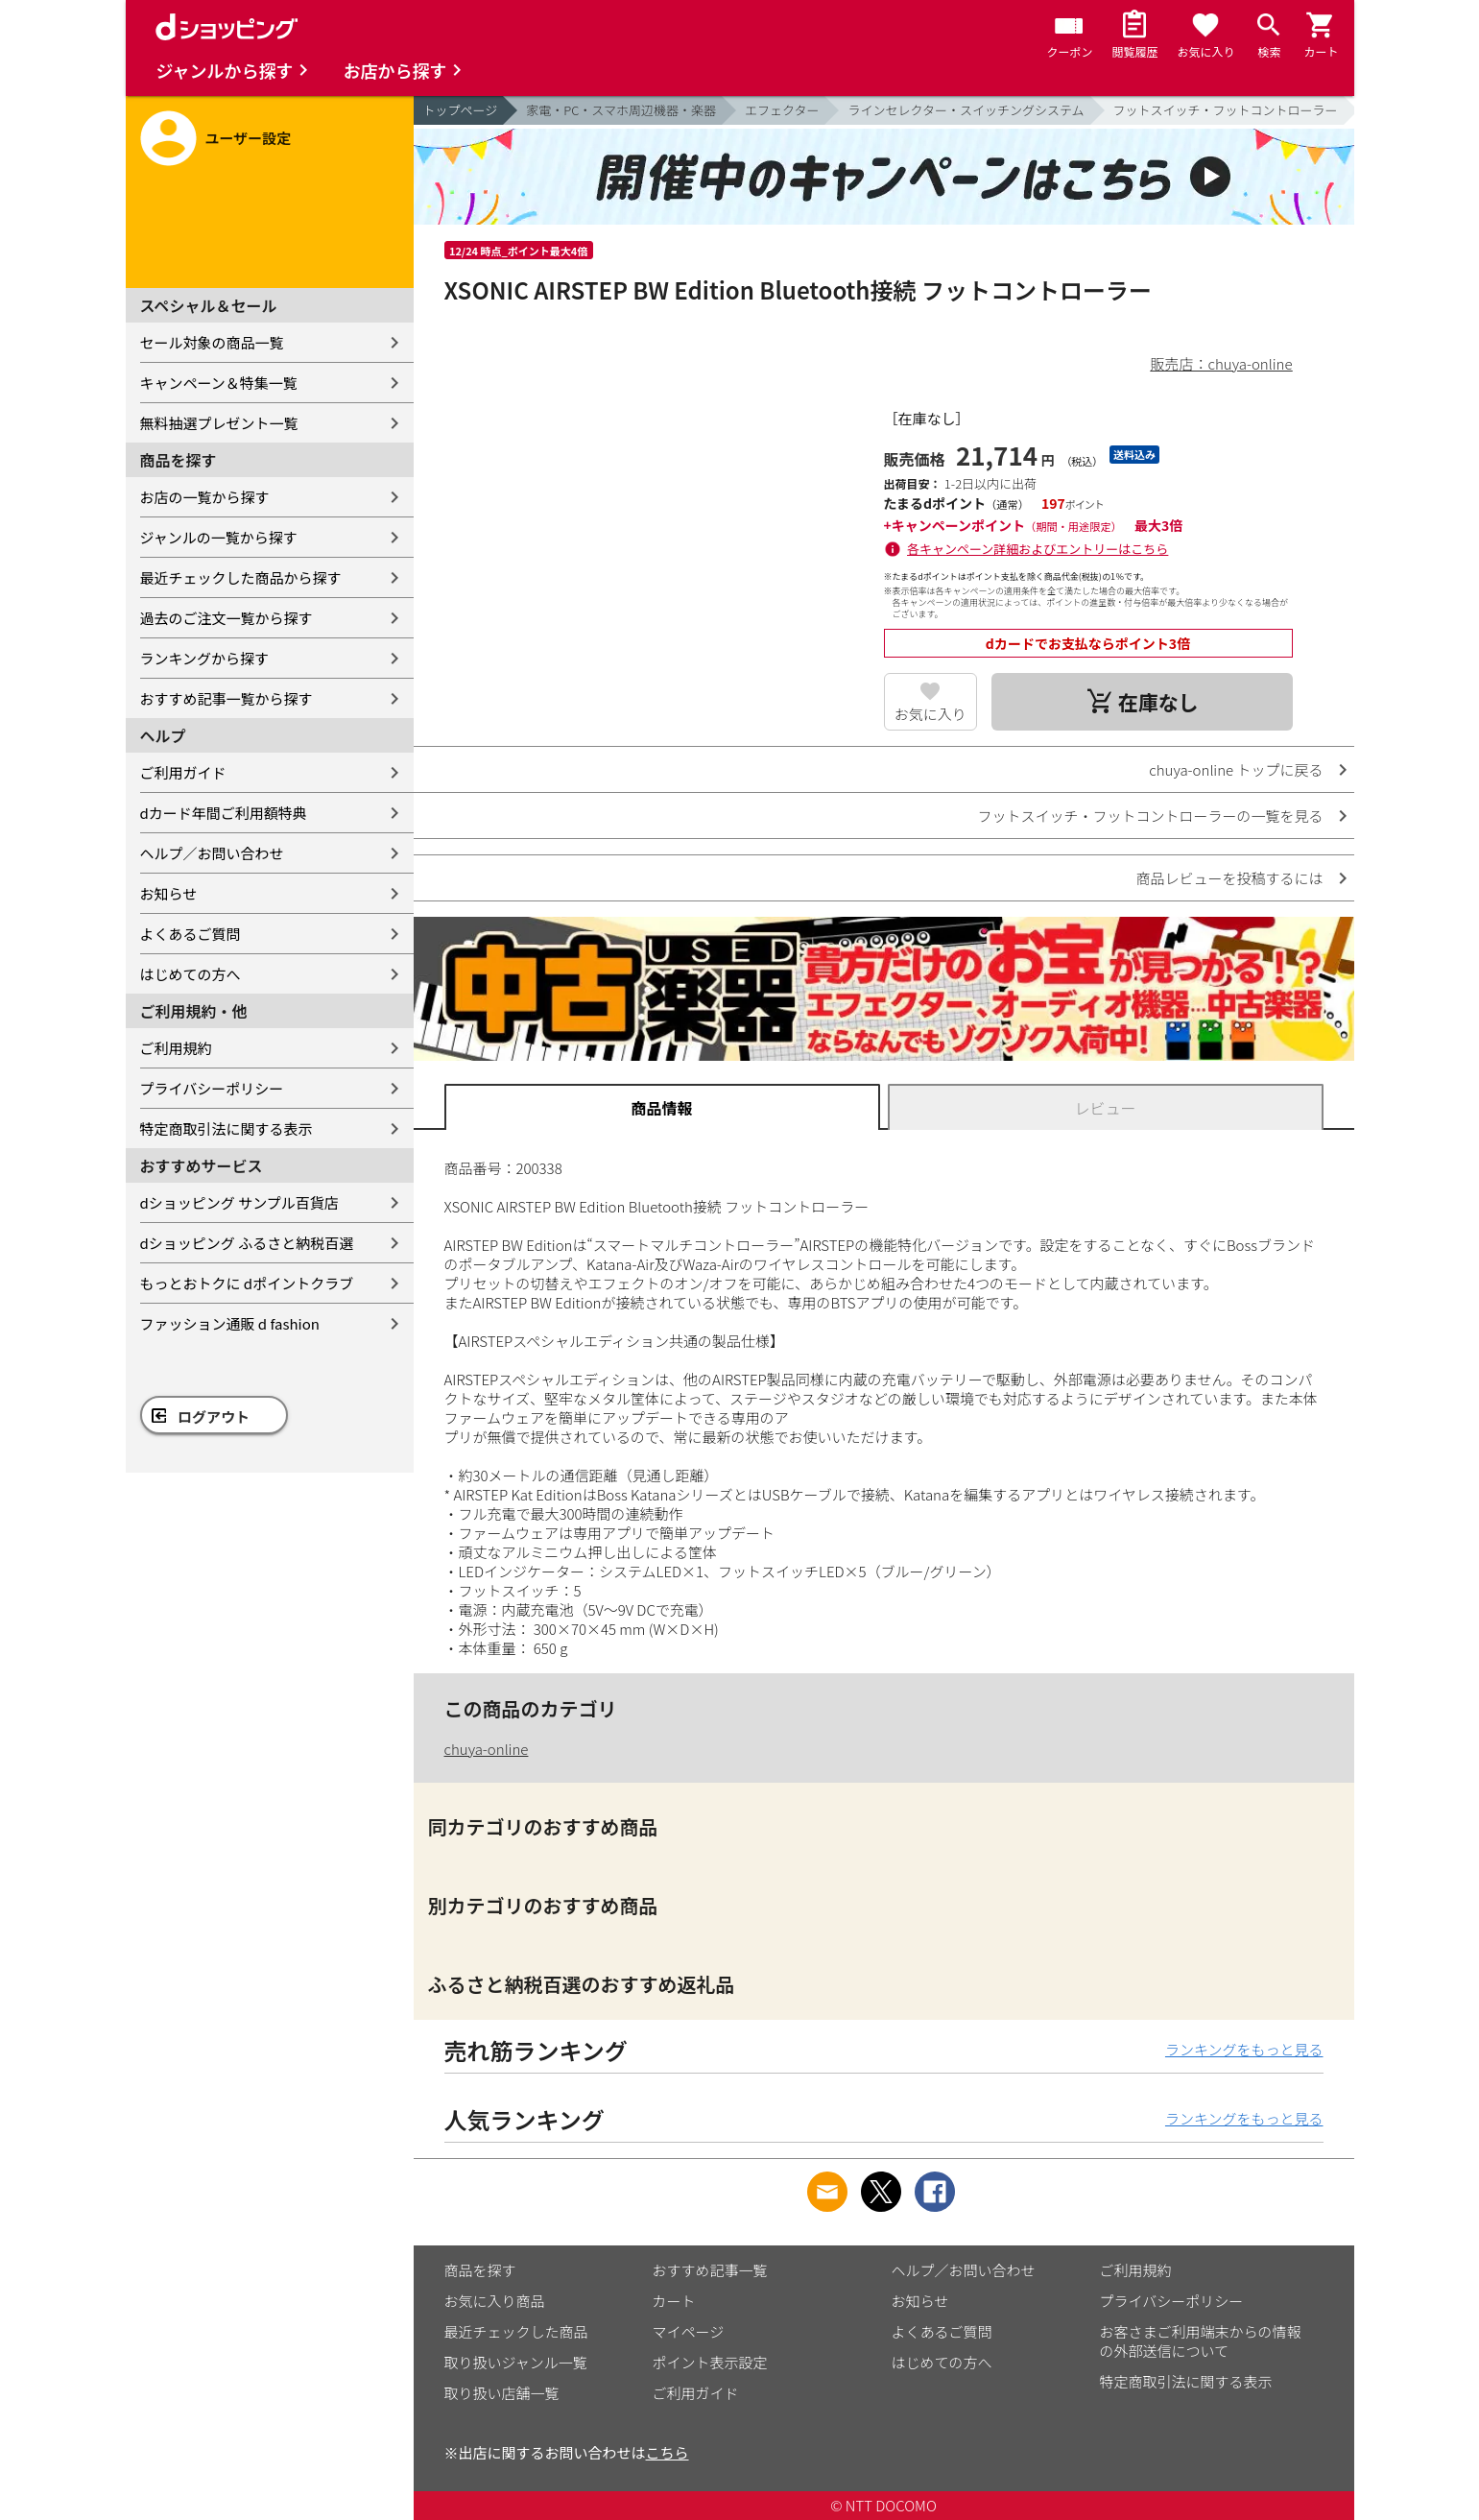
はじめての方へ (190, 974)
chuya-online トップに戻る (1236, 769)
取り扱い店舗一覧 (502, 2393)
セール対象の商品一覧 (212, 342)
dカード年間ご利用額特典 (223, 813)
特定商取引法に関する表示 (226, 1128)
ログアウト (214, 1416)
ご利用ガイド (183, 772)
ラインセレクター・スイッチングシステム (965, 110)
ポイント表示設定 (710, 2362)
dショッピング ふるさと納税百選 (247, 1243)
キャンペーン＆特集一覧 (219, 382)
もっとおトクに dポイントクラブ (247, 1283)
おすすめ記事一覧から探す (226, 698)
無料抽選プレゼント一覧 (219, 423)
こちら (667, 2452)
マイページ (689, 2331)
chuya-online (486, 1749)
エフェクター (782, 110)
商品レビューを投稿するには (1229, 878)
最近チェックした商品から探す (241, 577)
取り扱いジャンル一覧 (515, 2362)
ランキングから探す (205, 658)
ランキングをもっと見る (1244, 2049)
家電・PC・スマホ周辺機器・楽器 (621, 110)
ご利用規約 (176, 1048)
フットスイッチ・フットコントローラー (1225, 110)
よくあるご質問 (190, 934)
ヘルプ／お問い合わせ (212, 853)
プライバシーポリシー (212, 1088)
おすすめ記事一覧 (710, 2270)
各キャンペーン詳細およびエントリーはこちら (1037, 549)
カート (674, 2301)
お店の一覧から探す (205, 497)
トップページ (460, 110)
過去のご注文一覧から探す (226, 618)
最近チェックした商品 (516, 2331)
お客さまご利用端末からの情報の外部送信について (1200, 2341)
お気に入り (930, 714)
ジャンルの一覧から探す (219, 537)
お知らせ (169, 893)
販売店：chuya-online (1222, 363)
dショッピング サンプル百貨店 (239, 1202)
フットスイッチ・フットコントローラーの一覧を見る (1150, 815)
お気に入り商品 (494, 2301)
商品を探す (480, 2270)
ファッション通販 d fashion (230, 1323)
